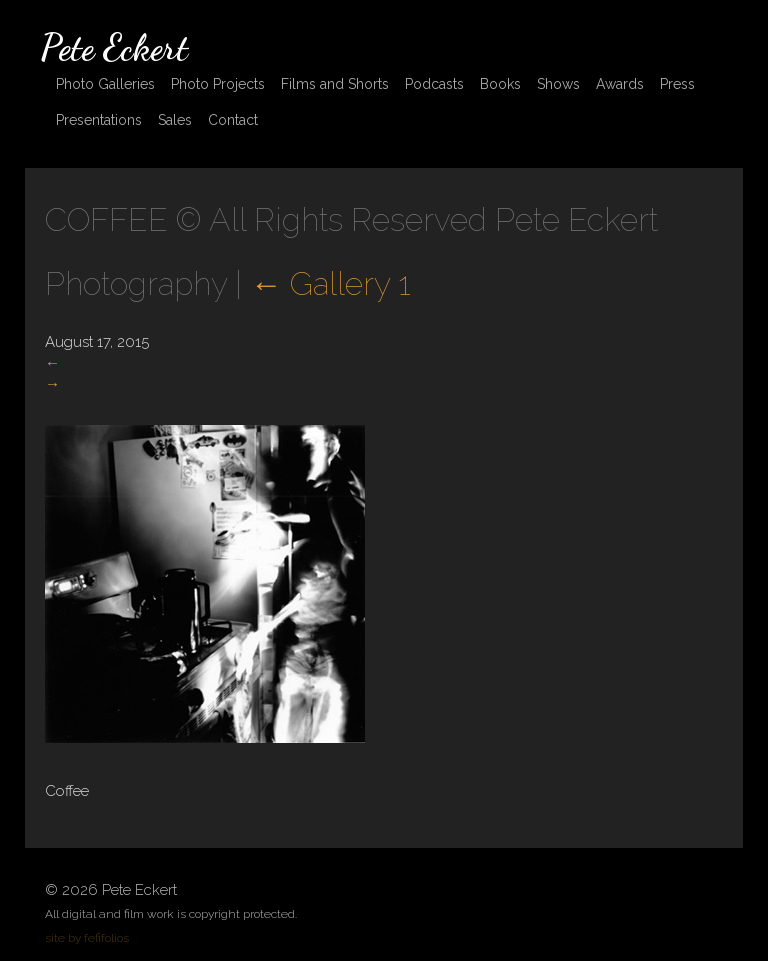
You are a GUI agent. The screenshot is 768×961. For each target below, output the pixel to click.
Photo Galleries (105, 84)
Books (500, 84)
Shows (558, 84)
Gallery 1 (330, 283)
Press (677, 84)
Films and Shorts (335, 84)
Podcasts (434, 84)
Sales (175, 120)
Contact (233, 120)
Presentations (99, 120)
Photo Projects (218, 84)
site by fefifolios (87, 938)
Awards (620, 84)
